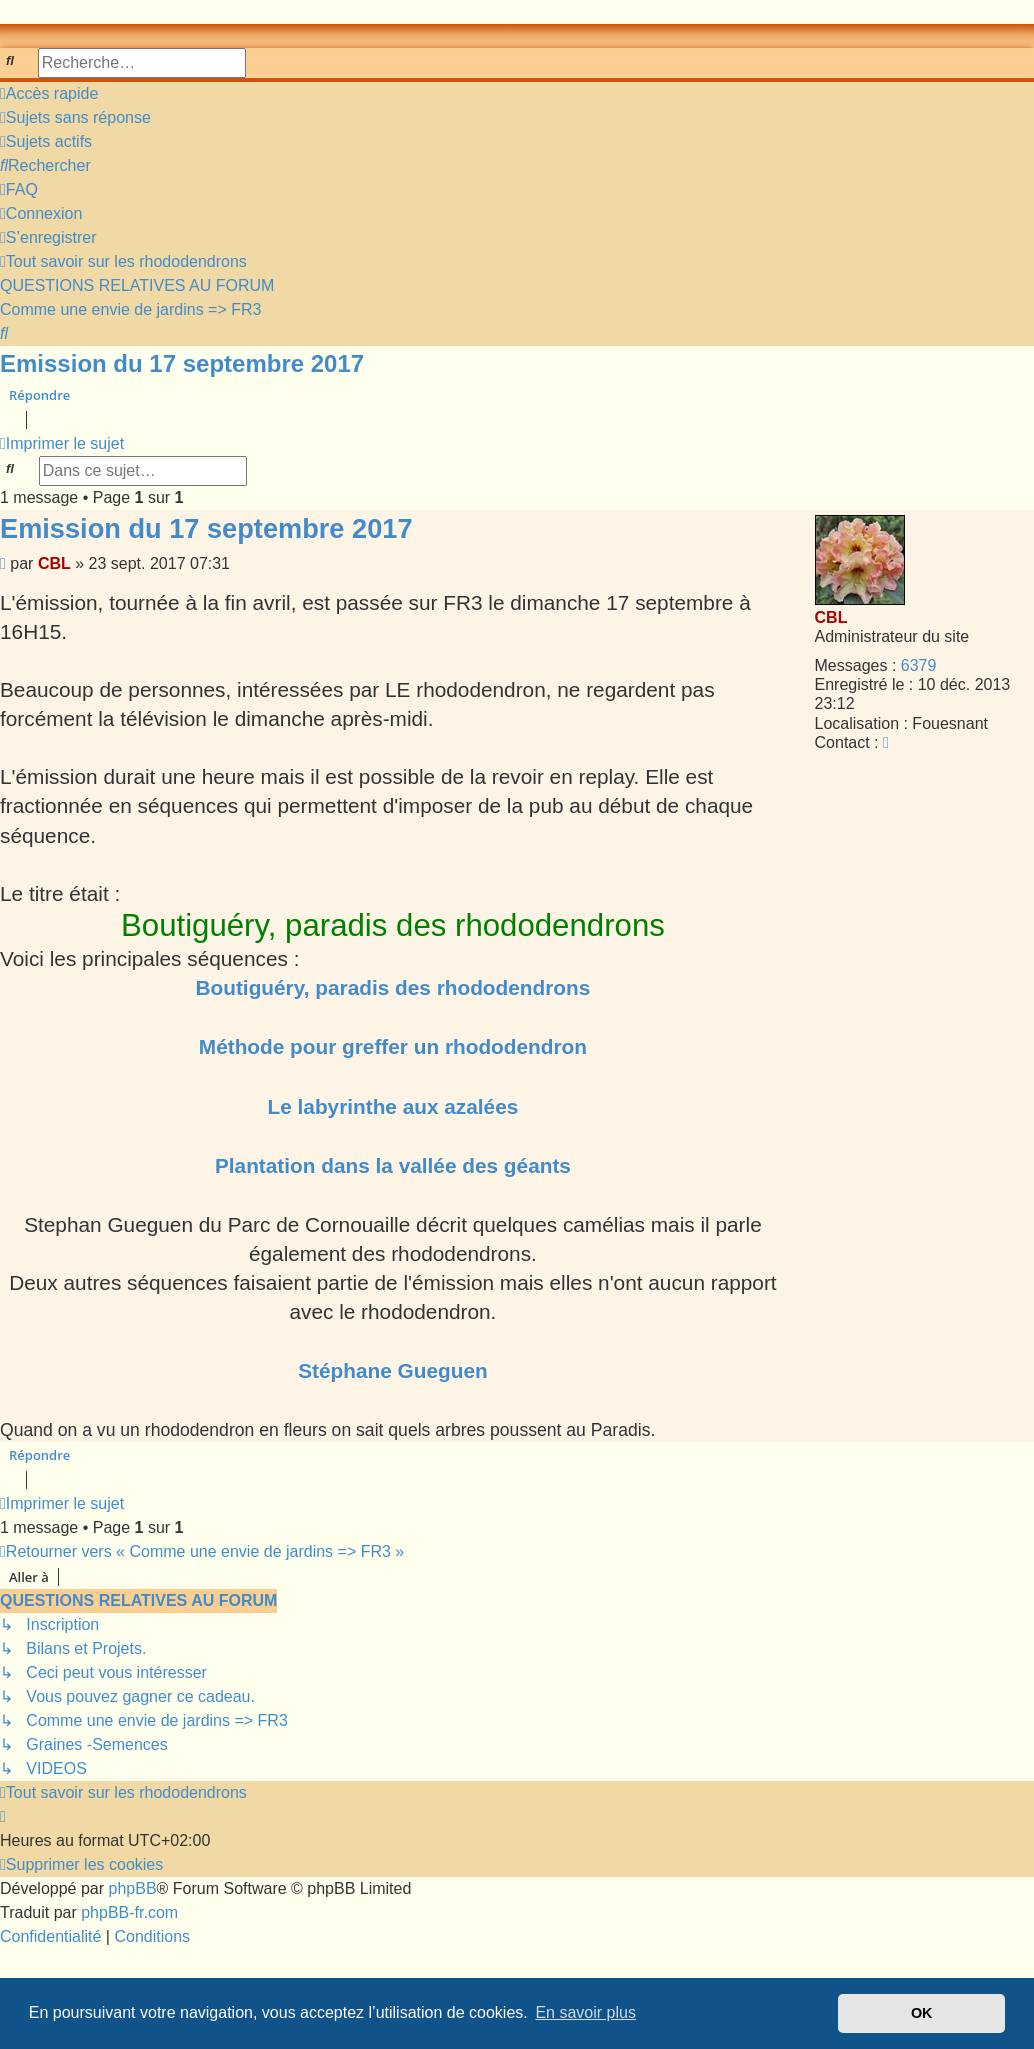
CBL (831, 617)
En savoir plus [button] (585, 2012)
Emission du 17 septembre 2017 (182, 363)
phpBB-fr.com (129, 1912)
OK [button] (922, 2013)
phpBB (133, 1888)
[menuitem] (75, 118)
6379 (919, 665)
